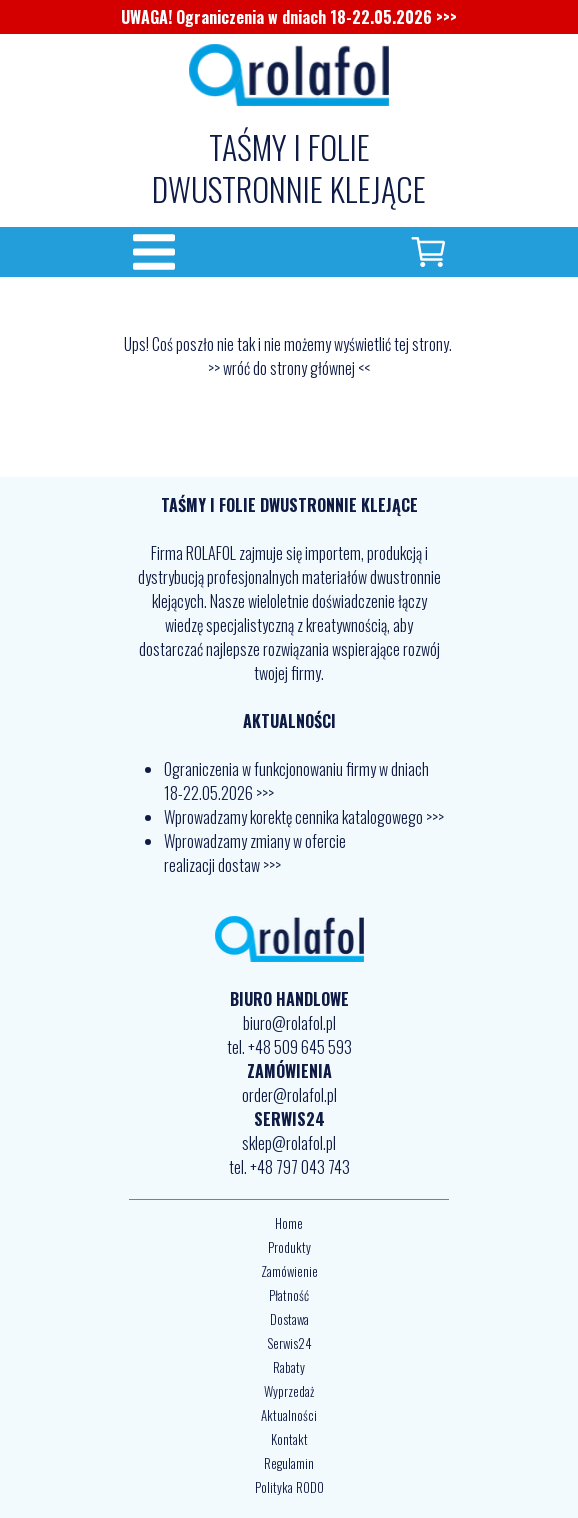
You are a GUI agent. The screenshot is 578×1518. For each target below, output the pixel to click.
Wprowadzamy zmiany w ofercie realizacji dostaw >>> (255, 853)
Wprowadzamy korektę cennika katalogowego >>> (304, 817)
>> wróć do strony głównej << (289, 368)
